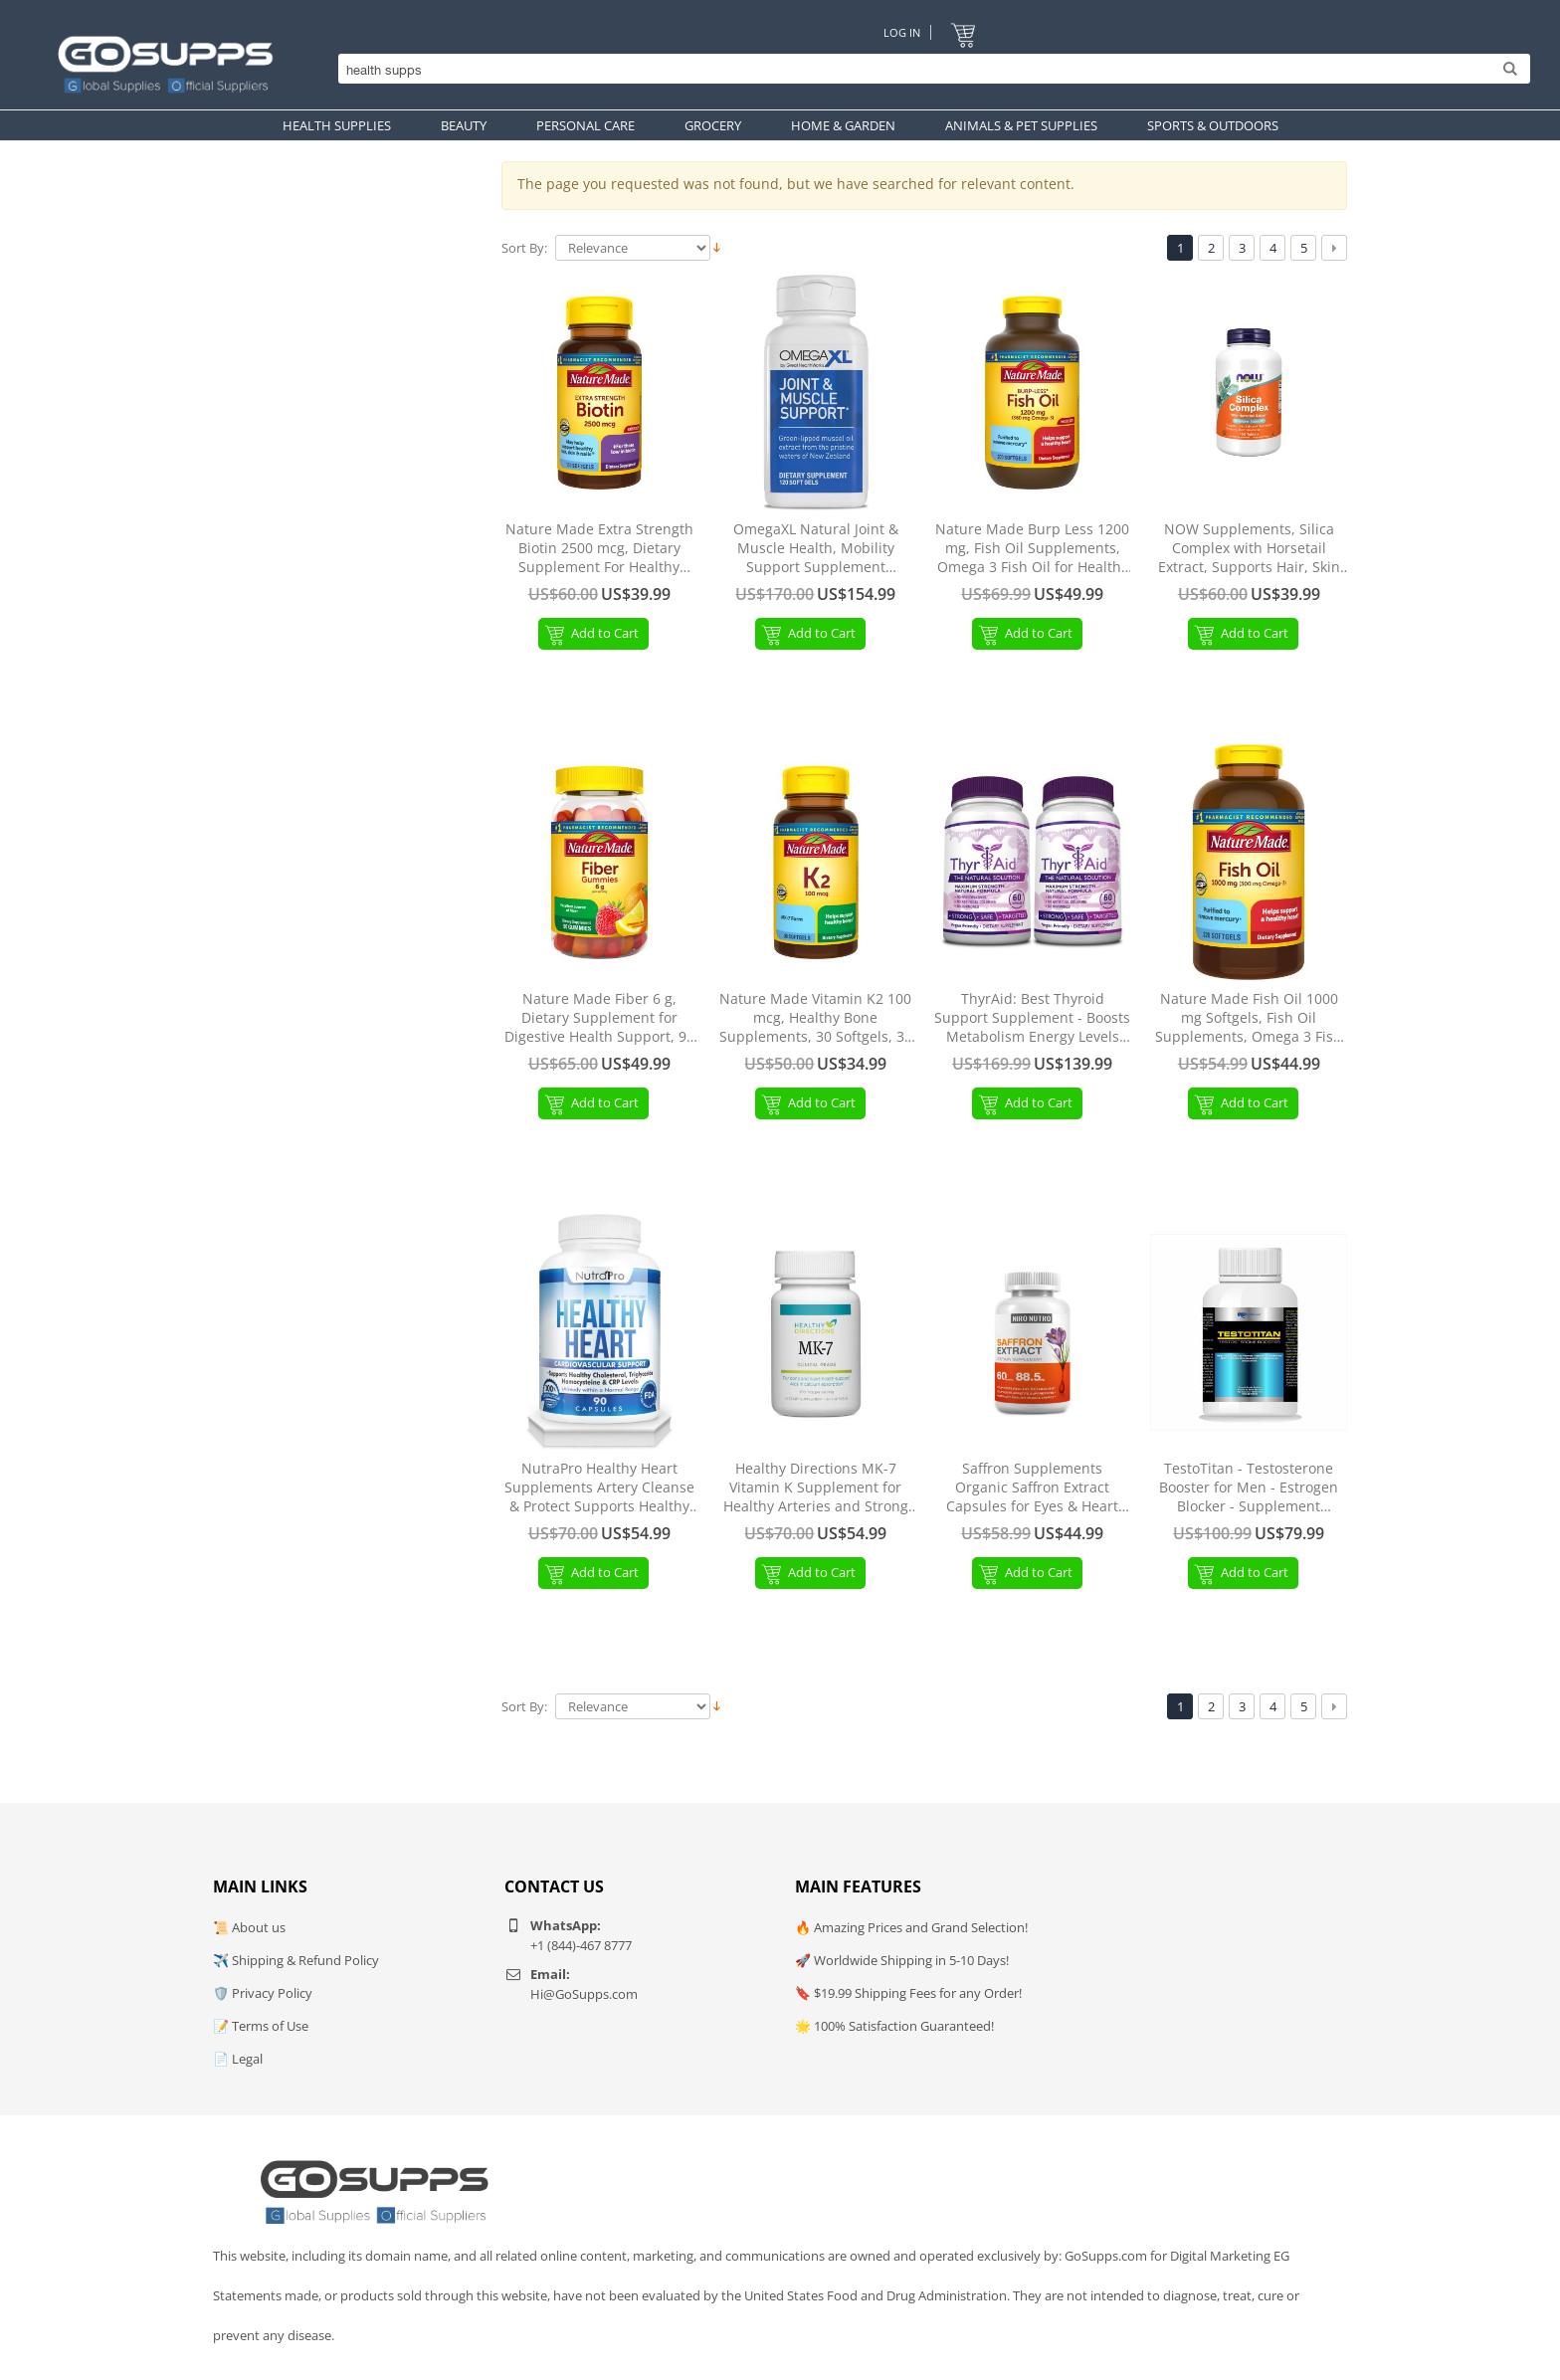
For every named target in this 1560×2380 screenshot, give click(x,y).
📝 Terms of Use (260, 2026)
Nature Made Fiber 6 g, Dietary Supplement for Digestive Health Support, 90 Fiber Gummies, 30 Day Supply (599, 1018)
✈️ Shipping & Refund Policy (296, 1960)
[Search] (929, 70)
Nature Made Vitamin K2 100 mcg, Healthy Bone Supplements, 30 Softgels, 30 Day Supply (815, 1018)
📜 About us (249, 1927)
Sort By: (524, 248)
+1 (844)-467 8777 (581, 1945)
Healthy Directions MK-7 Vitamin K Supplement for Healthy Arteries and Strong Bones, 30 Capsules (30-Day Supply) (815, 1488)
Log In (901, 32)
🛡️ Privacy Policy (262, 1993)
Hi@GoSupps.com (584, 1994)
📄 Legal (238, 2059)
